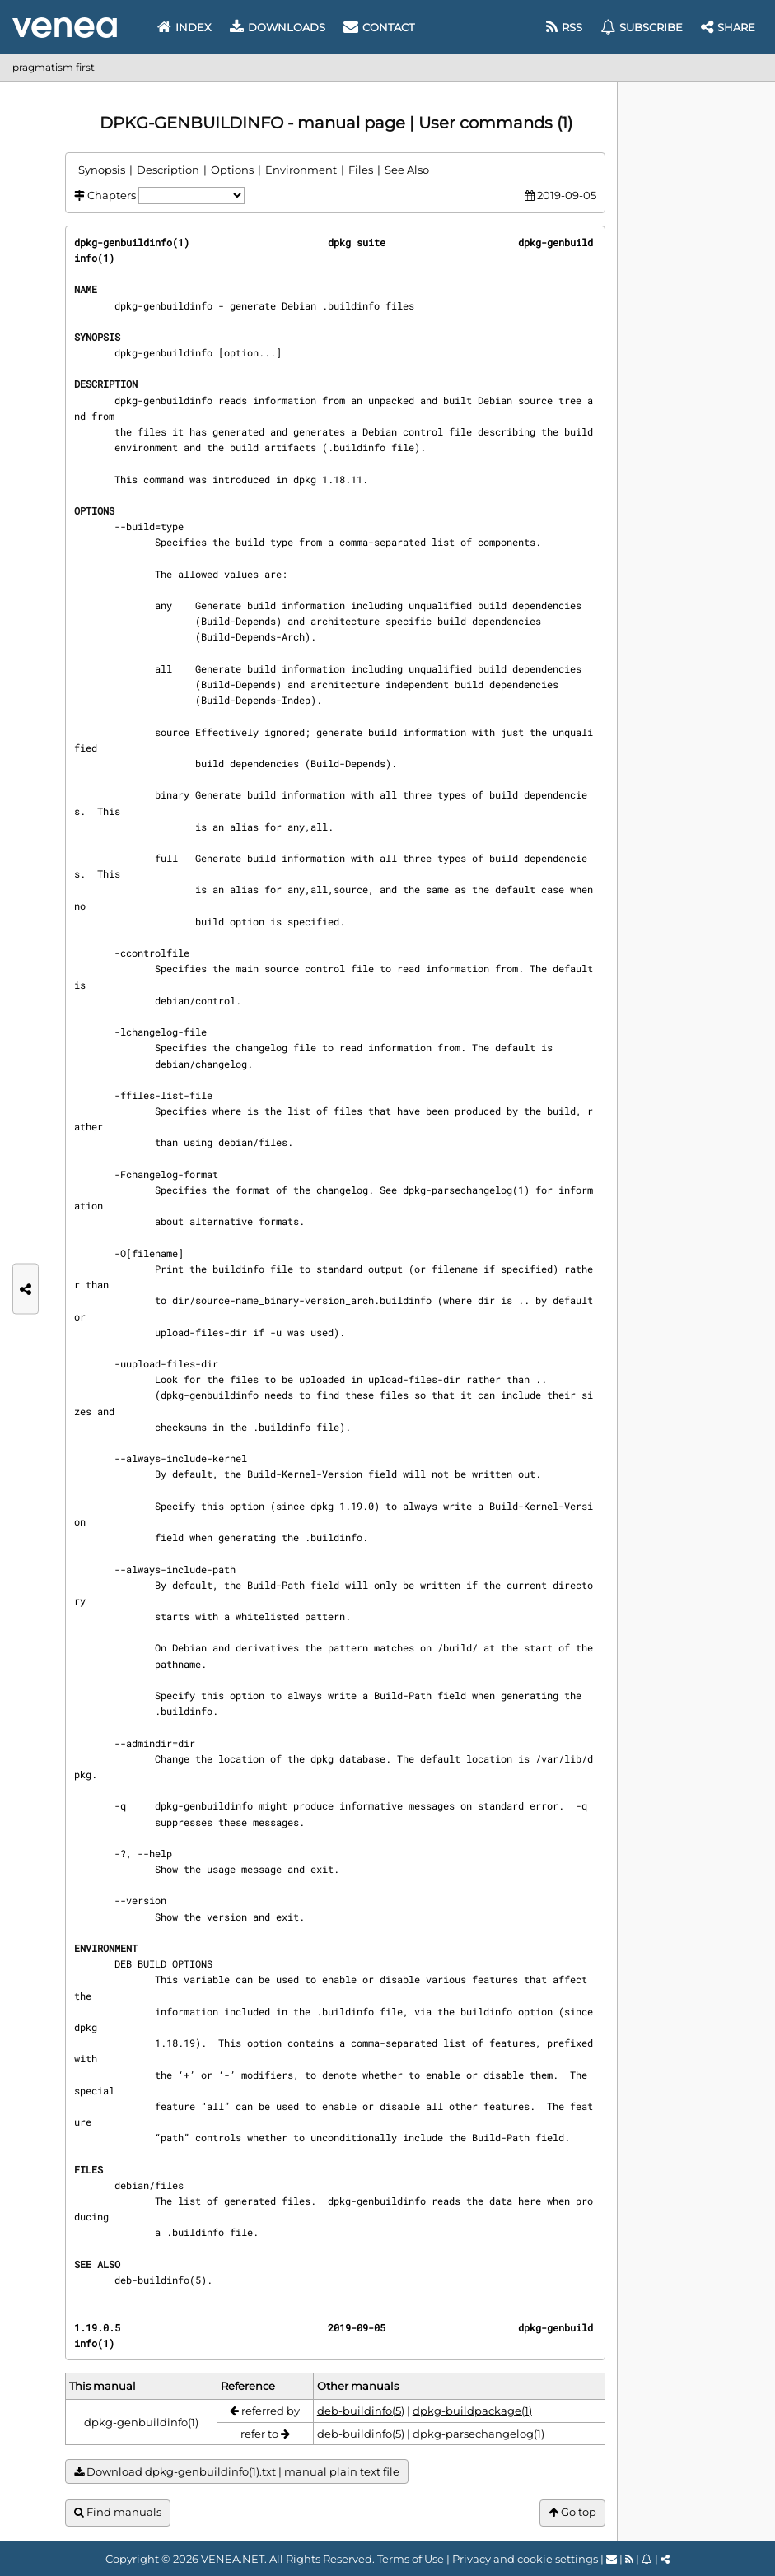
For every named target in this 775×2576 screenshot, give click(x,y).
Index (184, 27)
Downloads (277, 27)
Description (168, 169)
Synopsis (101, 169)
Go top (572, 2512)
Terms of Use (410, 2558)
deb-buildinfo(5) (160, 2279)
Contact (378, 27)
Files (360, 169)
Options (232, 169)
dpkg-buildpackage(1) (472, 2410)
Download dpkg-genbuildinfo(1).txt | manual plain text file (236, 2472)
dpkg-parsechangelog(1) (466, 1189)
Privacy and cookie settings (525, 2558)
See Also (407, 169)
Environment (301, 169)
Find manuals (117, 2512)
